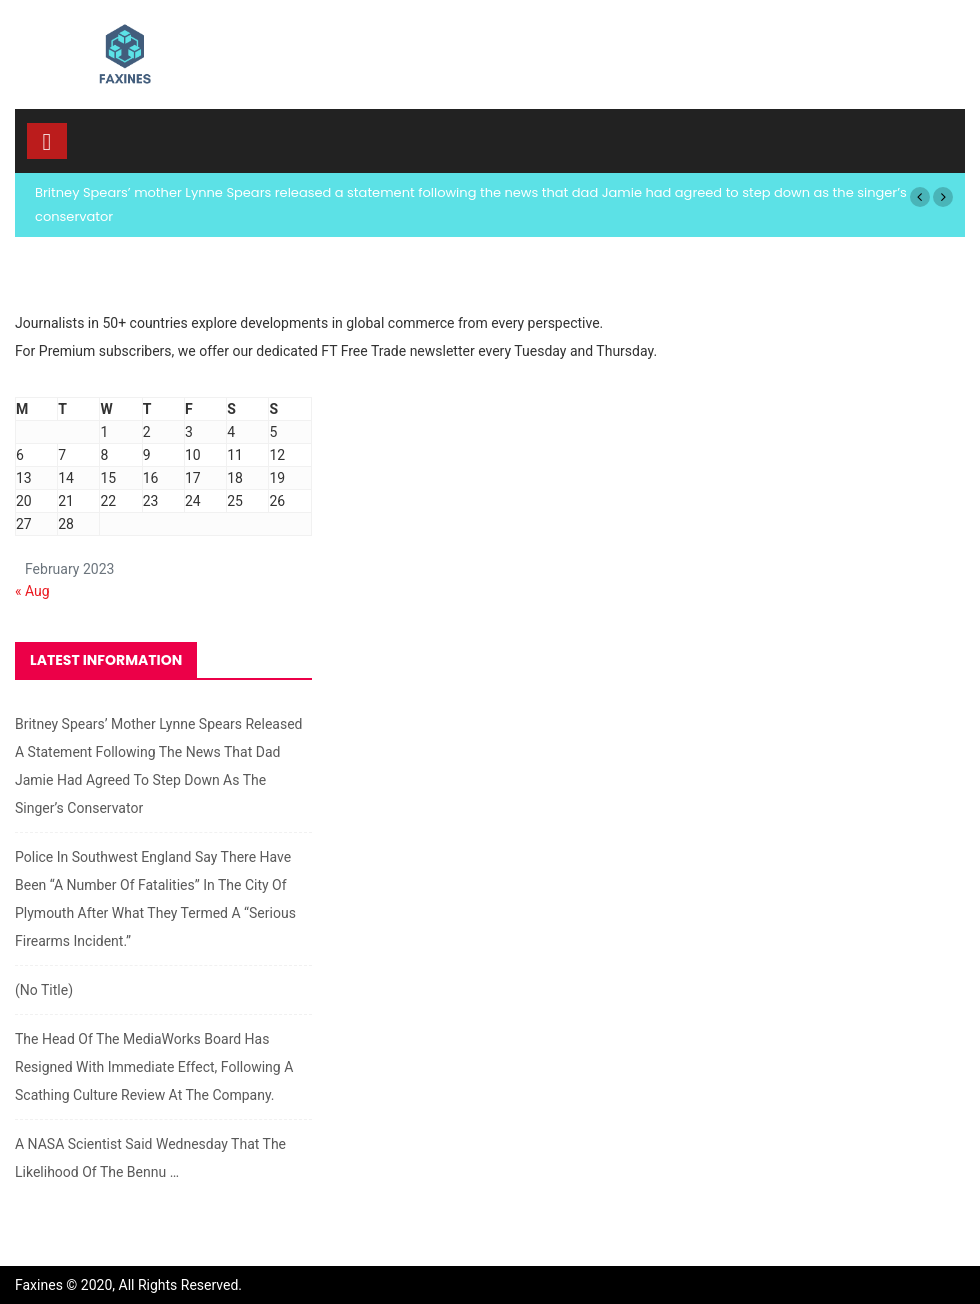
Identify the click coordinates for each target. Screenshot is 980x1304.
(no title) (44, 990)
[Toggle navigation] (47, 141)
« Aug (32, 591)
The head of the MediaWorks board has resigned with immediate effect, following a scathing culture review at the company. (154, 1067)
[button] (920, 197)
